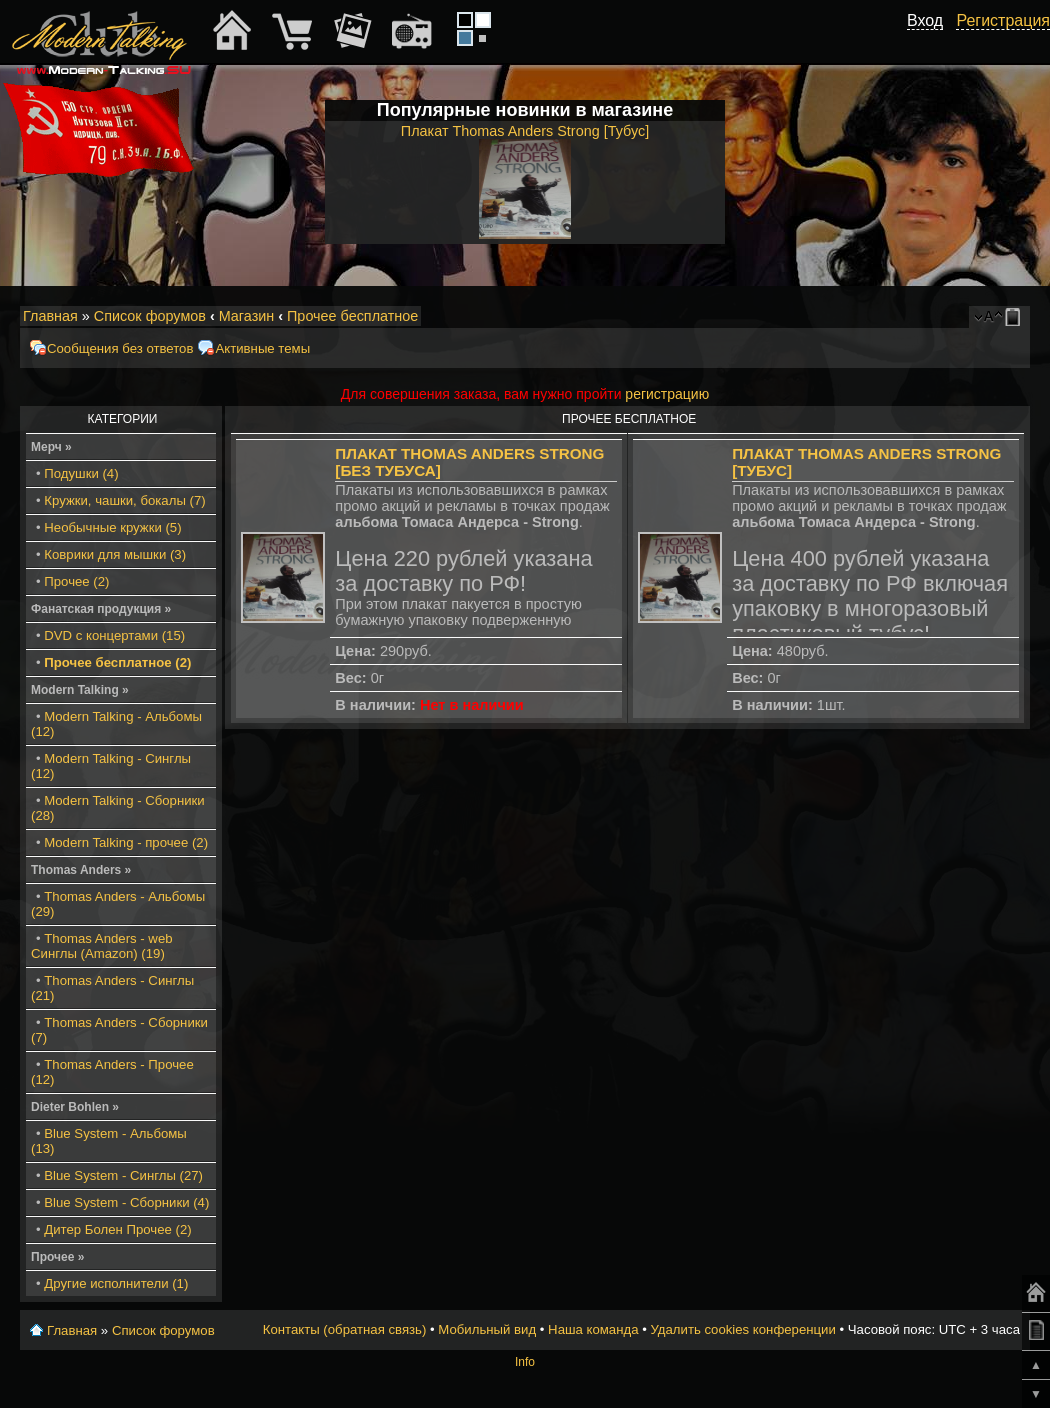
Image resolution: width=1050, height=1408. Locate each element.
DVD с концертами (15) (114, 635)
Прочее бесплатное (352, 316)
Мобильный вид (1016, 317)
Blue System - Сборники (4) (126, 1202)
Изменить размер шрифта (988, 317)
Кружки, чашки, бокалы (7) (124, 500)
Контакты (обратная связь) (345, 1329)
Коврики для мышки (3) (115, 554)
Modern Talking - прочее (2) (126, 842)
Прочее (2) (76, 581)
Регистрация (1003, 20)
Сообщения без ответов (120, 348)
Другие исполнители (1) (116, 1283)
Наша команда (593, 1329)
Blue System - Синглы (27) (123, 1175)
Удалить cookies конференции (742, 1329)
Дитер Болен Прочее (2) (117, 1229)
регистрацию (667, 394)
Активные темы (262, 348)
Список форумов (150, 316)
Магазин (247, 316)
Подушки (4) (81, 473)
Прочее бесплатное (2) (117, 662)
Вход (925, 20)
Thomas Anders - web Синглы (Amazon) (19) (102, 946)
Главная (50, 316)
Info (525, 1362)
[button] (932, 43)
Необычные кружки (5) (112, 527)
